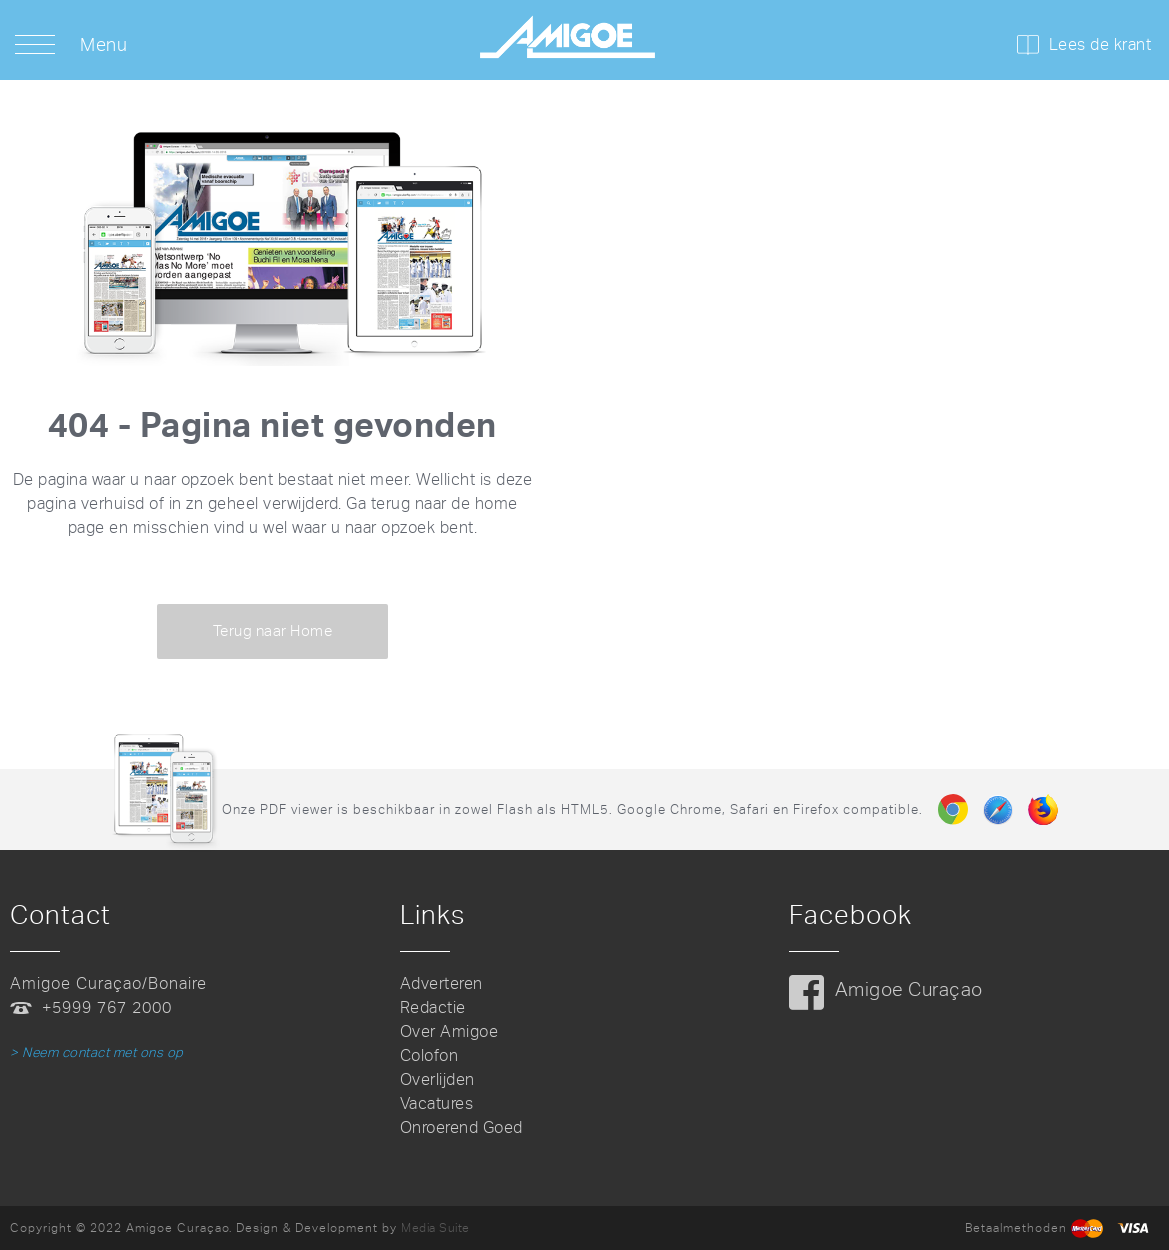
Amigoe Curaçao (909, 989)
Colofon (429, 1055)
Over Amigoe (449, 1031)
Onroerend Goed (461, 1127)
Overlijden (437, 1079)
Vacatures (437, 1103)
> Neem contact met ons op (97, 1052)
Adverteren (441, 983)
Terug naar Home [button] (273, 631)
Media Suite (435, 1228)
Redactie (433, 1007)
